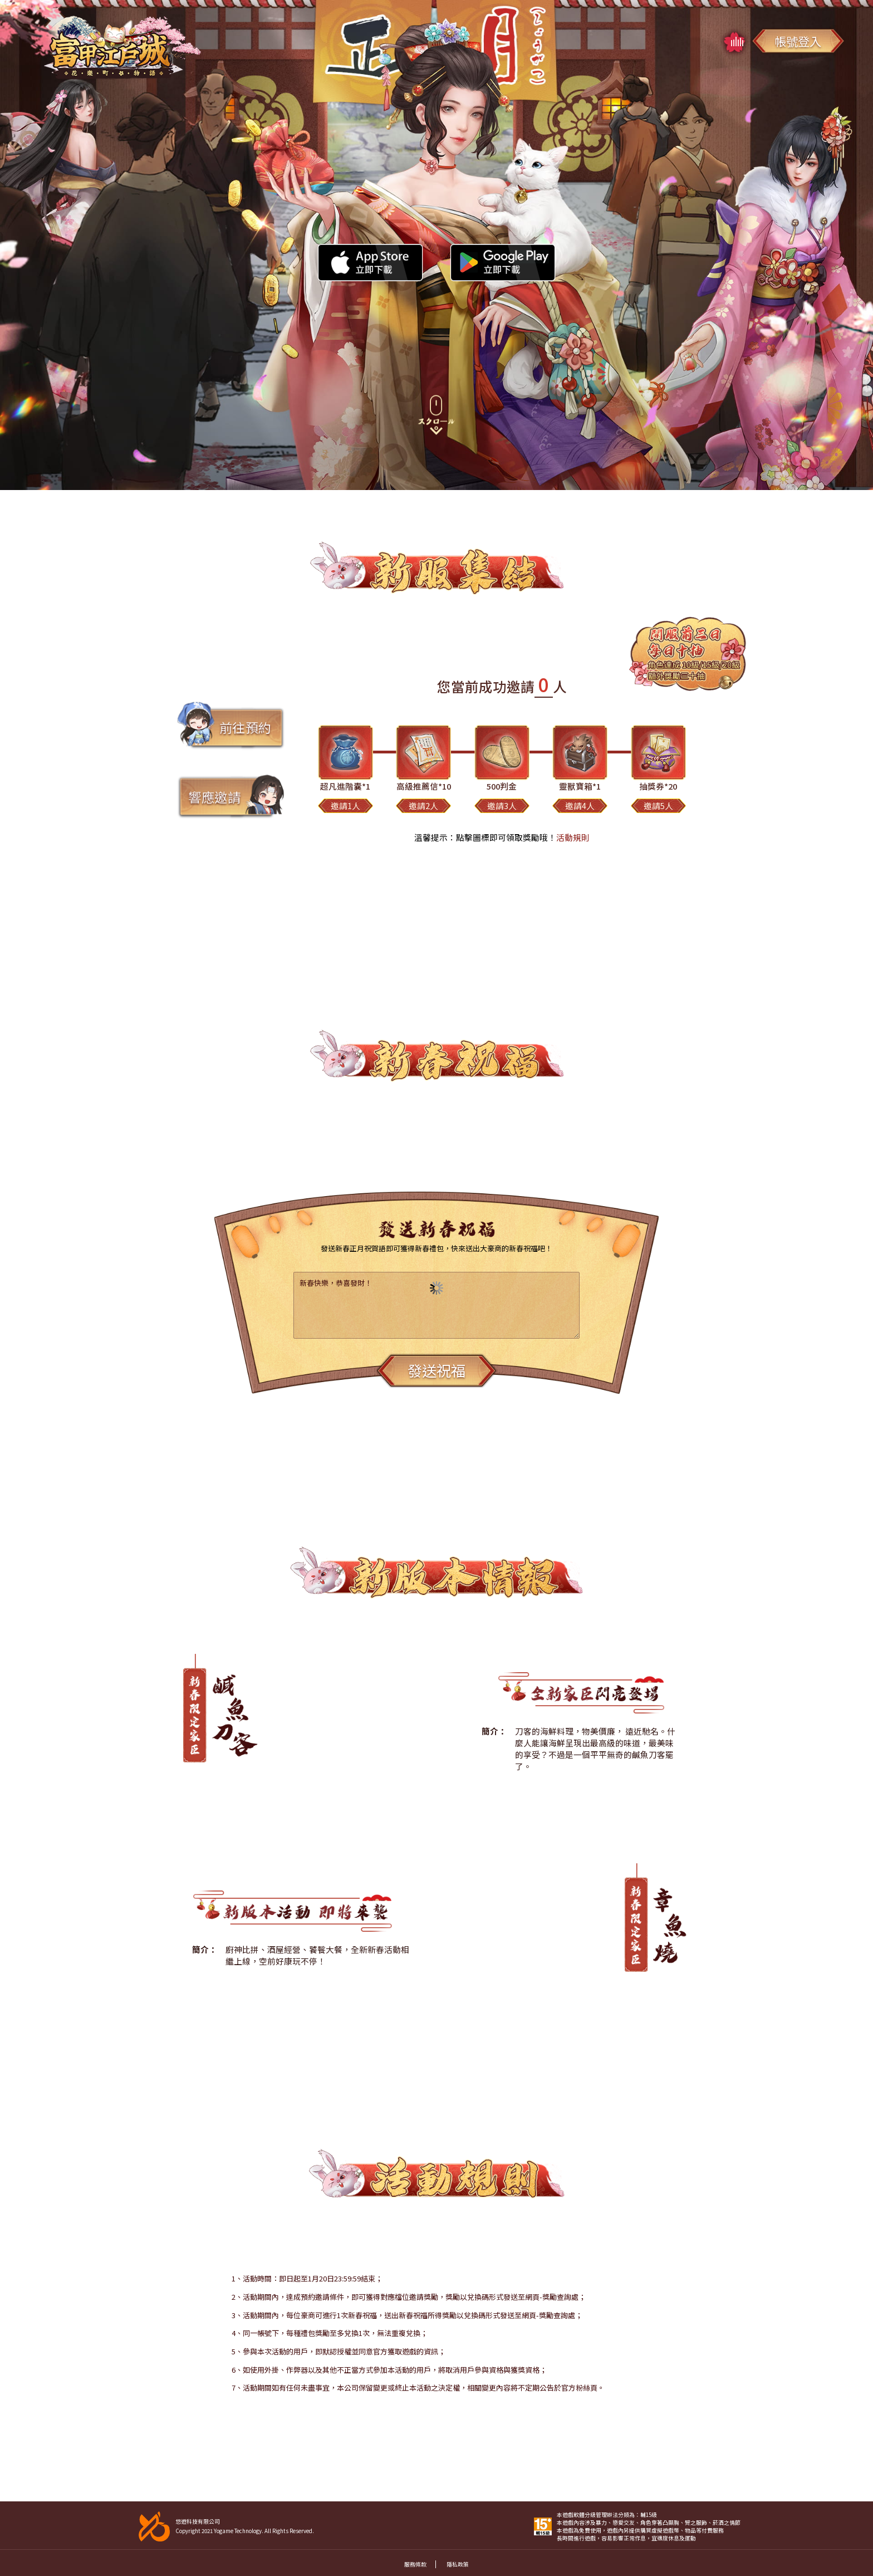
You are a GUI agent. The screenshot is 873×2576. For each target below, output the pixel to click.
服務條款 (415, 2564)
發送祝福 (436, 1370)
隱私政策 (458, 2564)
